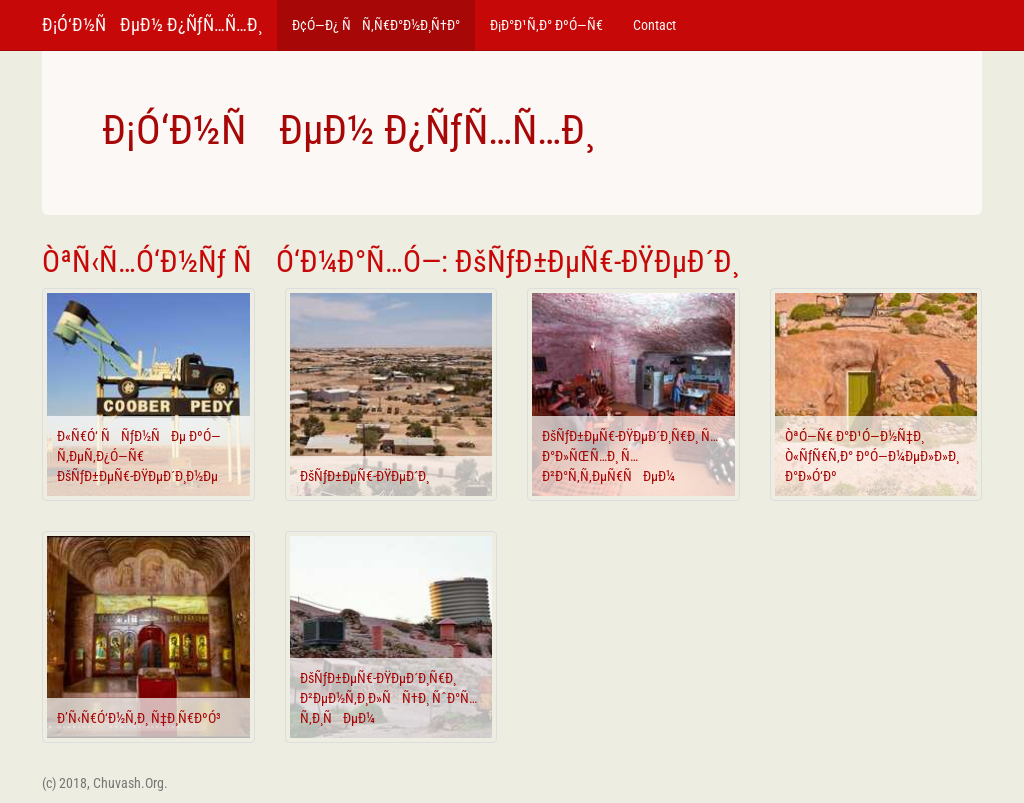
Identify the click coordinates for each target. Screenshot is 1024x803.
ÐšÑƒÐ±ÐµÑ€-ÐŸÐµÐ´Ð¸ (364, 476)
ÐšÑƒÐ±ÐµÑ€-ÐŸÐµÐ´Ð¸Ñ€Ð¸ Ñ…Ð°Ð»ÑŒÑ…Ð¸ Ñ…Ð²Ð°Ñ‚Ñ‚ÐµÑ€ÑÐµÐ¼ (630, 456)
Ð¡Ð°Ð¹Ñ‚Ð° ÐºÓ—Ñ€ (546, 25)
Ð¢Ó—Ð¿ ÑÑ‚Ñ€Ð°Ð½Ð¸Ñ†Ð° (376, 25)
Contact (654, 25)
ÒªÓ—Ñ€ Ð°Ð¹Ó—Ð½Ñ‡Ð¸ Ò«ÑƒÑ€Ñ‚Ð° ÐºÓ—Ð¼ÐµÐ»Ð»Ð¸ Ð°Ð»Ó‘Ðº (872, 456)
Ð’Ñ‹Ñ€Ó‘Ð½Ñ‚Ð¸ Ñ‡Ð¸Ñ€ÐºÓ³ (139, 718)
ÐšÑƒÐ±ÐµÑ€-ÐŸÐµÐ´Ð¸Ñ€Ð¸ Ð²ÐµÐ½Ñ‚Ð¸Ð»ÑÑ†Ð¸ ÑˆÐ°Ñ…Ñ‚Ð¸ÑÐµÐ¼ (388, 698)
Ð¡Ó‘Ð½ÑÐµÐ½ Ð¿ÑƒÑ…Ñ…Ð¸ (152, 24)
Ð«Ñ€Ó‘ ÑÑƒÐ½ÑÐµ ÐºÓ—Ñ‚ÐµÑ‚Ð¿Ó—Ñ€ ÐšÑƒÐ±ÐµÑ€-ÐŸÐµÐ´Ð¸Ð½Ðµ (139, 456)
